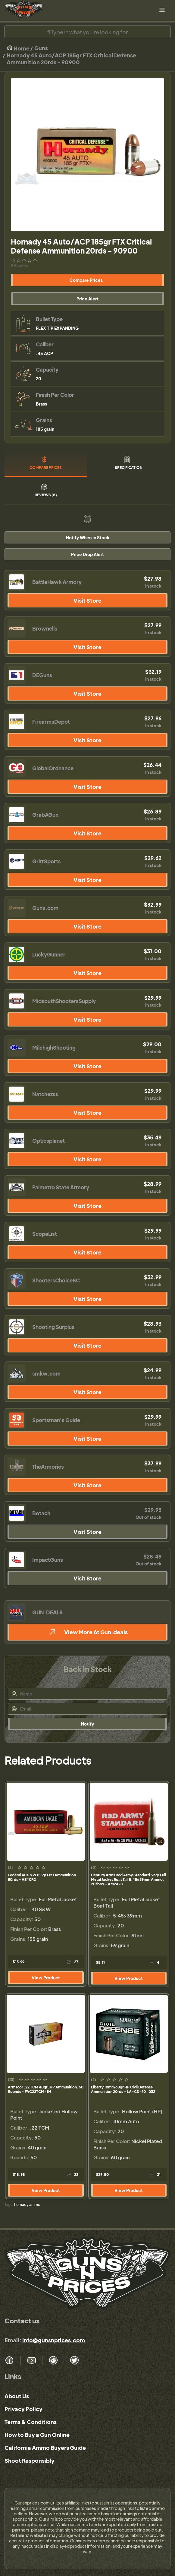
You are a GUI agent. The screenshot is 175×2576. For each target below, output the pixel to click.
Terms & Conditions (31, 2421)
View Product (46, 1977)
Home (18, 48)
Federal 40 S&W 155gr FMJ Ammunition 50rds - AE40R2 (42, 1877)
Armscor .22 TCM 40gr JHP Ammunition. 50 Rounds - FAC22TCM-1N (45, 2089)
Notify (87, 1723)
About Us (17, 2395)
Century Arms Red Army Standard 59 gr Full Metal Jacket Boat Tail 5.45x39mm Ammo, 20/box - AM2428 (128, 1879)
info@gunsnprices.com (53, 2340)
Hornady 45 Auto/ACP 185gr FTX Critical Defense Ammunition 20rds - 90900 (71, 58)
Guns (41, 47)
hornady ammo (27, 2204)
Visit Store (87, 600)
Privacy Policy (23, 2408)
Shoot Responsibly (30, 2460)
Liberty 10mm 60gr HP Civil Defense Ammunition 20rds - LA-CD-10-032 (123, 2089)
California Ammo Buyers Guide (45, 2447)
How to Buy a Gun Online (37, 2434)
